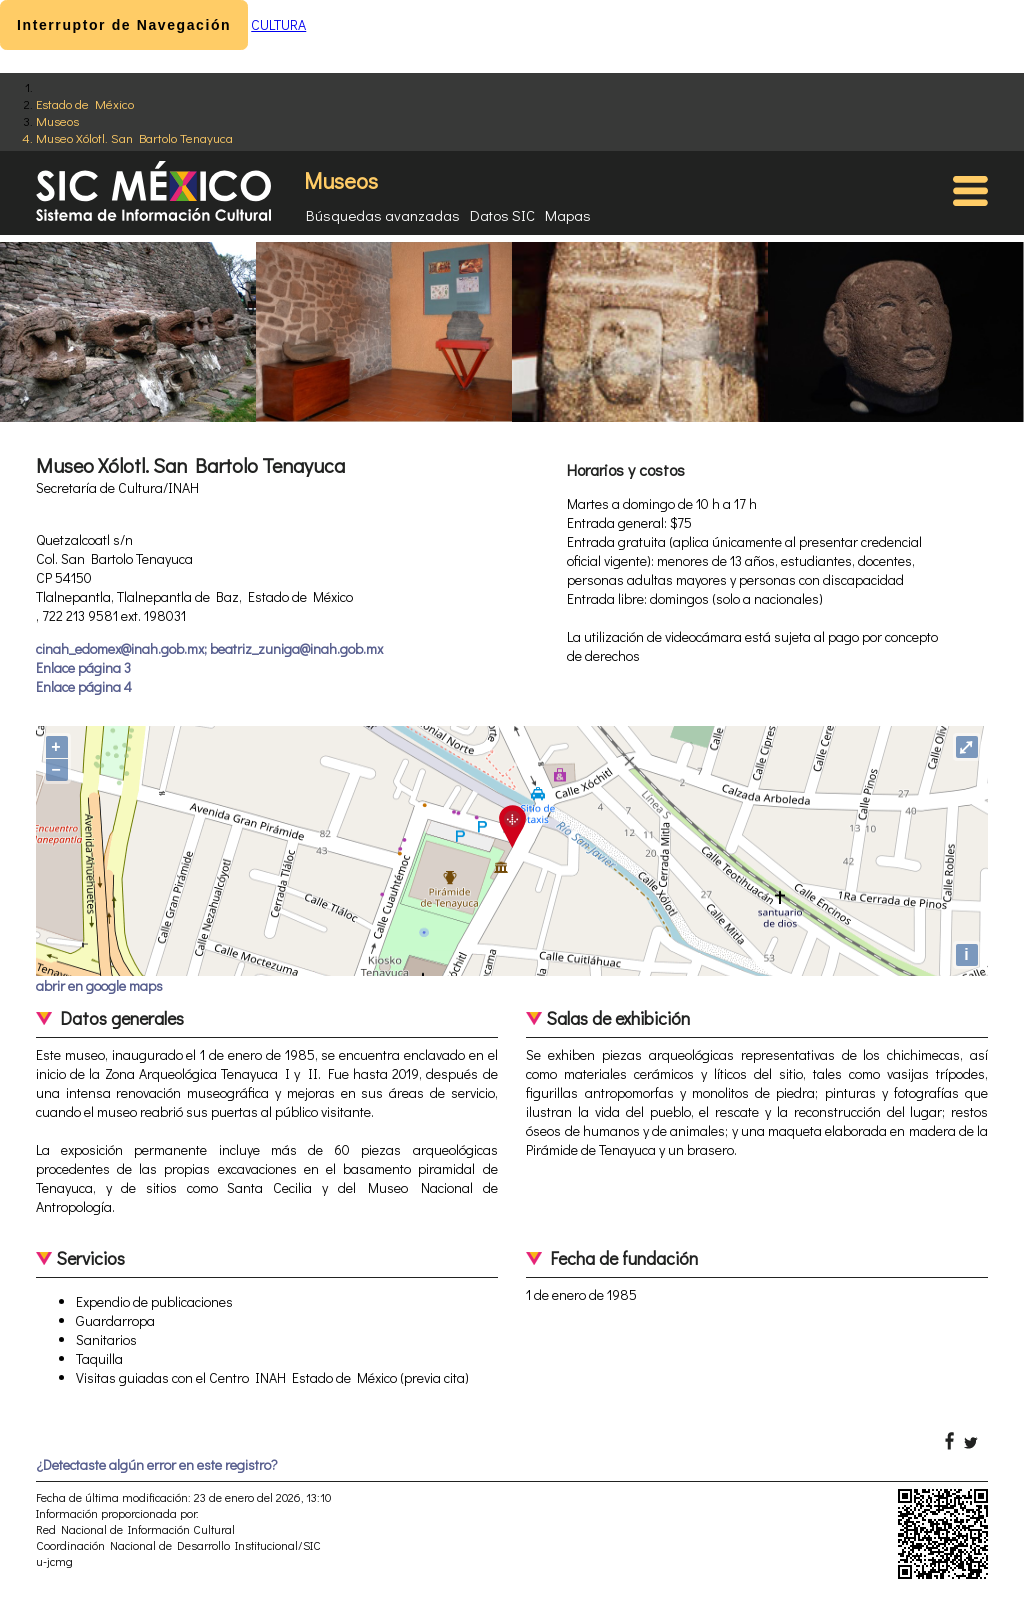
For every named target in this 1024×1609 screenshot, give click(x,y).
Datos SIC (502, 215)
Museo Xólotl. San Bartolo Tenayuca (134, 137)
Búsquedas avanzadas (383, 215)
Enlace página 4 (84, 686)
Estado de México (85, 103)
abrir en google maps (99, 985)
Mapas (568, 215)
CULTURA (278, 24)
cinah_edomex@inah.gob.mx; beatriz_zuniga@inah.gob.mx (209, 648)
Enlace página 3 (83, 667)
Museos (57, 120)
